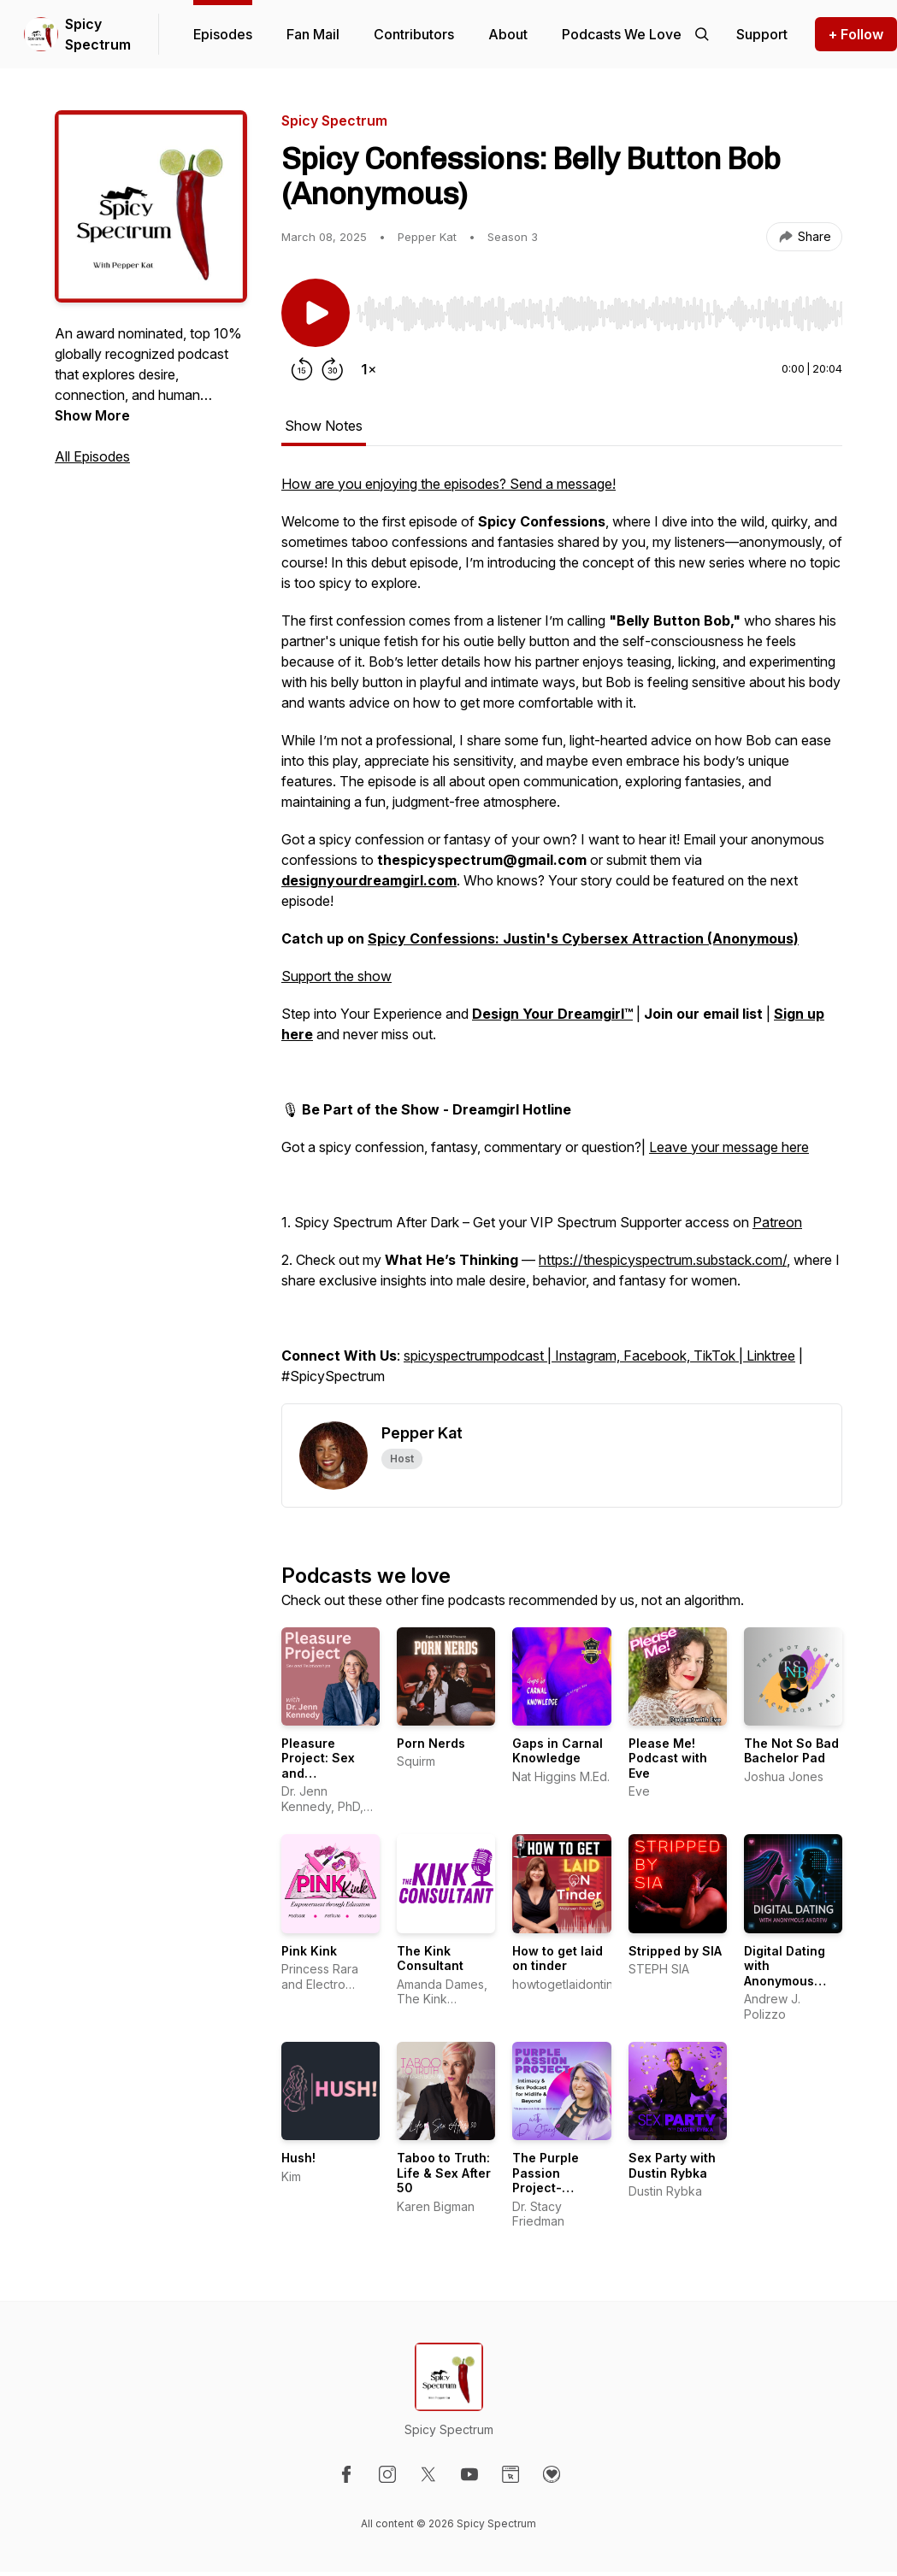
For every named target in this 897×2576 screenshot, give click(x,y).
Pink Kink (309, 1951)
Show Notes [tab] (324, 425)
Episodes (222, 34)
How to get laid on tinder (557, 1958)
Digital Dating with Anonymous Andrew (784, 1973)
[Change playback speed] (368, 369)
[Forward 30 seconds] (333, 369)
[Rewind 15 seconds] (302, 369)
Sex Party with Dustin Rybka (672, 2165)
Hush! (298, 2157)
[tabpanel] (561, 938)
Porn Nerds (431, 1743)
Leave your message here (729, 1147)
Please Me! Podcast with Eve (667, 1758)
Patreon (777, 1222)
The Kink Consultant (430, 1958)
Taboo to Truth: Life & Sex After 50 (444, 2172)
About (508, 34)
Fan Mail (312, 34)
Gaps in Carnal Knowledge (557, 1751)
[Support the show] (762, 34)
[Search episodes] (702, 34)
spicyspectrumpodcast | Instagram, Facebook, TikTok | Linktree (599, 1355)
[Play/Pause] (315, 313)
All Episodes (92, 456)
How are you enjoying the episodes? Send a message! (448, 483)
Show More (92, 415)
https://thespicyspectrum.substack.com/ (663, 1259)
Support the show (336, 976)
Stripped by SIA (675, 1951)
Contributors (414, 34)
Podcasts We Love (622, 34)
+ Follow (856, 34)
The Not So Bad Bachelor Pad (791, 1751)
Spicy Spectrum (98, 34)
